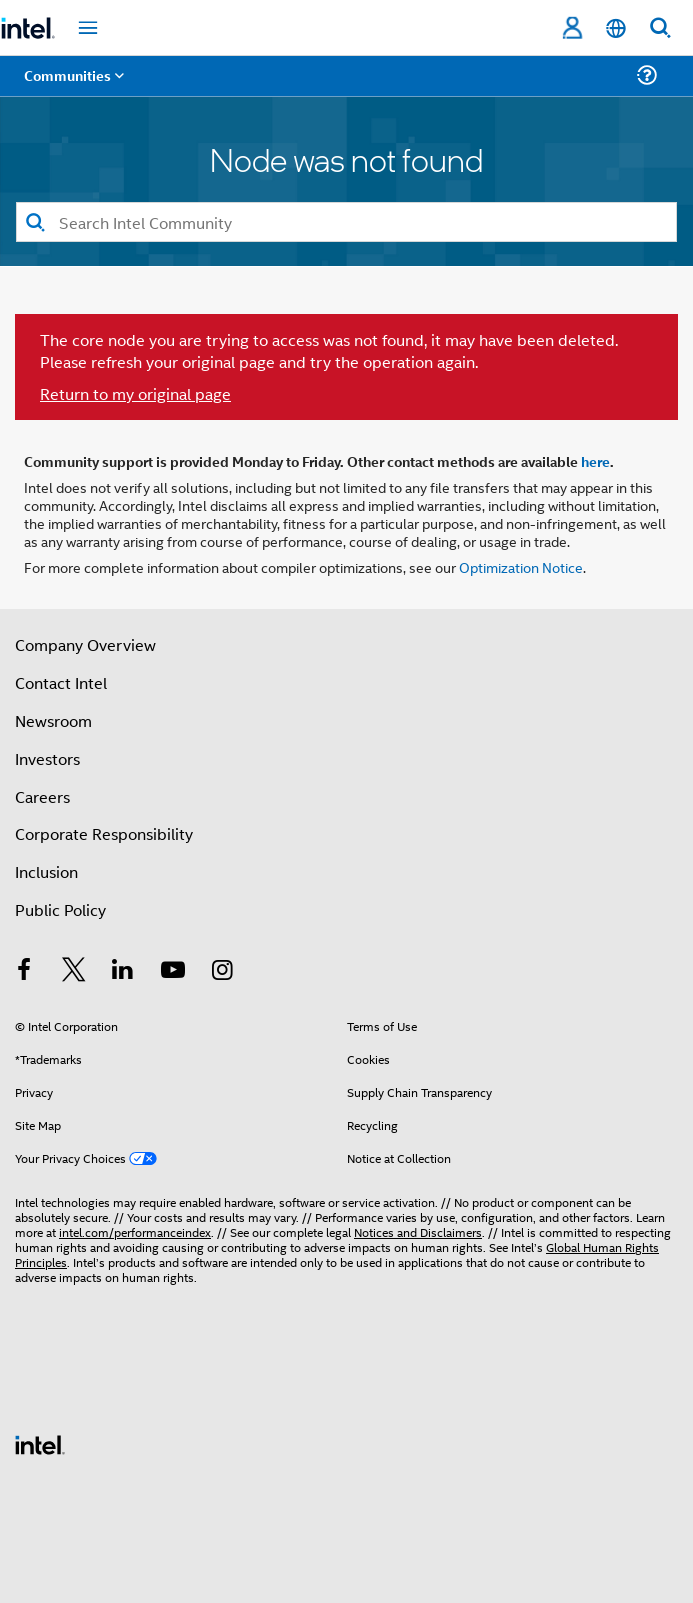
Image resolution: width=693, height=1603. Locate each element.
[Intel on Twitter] (74, 971)
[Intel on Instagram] (222, 971)
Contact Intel (61, 682)
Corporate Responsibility (104, 833)
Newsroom (53, 720)
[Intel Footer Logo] (40, 1442)
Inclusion (46, 871)
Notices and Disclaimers (418, 1231)
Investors (47, 758)
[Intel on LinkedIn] (123, 971)
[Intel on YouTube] (173, 971)
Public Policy (60, 909)
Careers (42, 796)
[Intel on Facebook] (24, 971)
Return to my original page (135, 393)
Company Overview (85, 644)
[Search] (346, 222)
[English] (616, 28)
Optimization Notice (521, 566)
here (595, 461)
